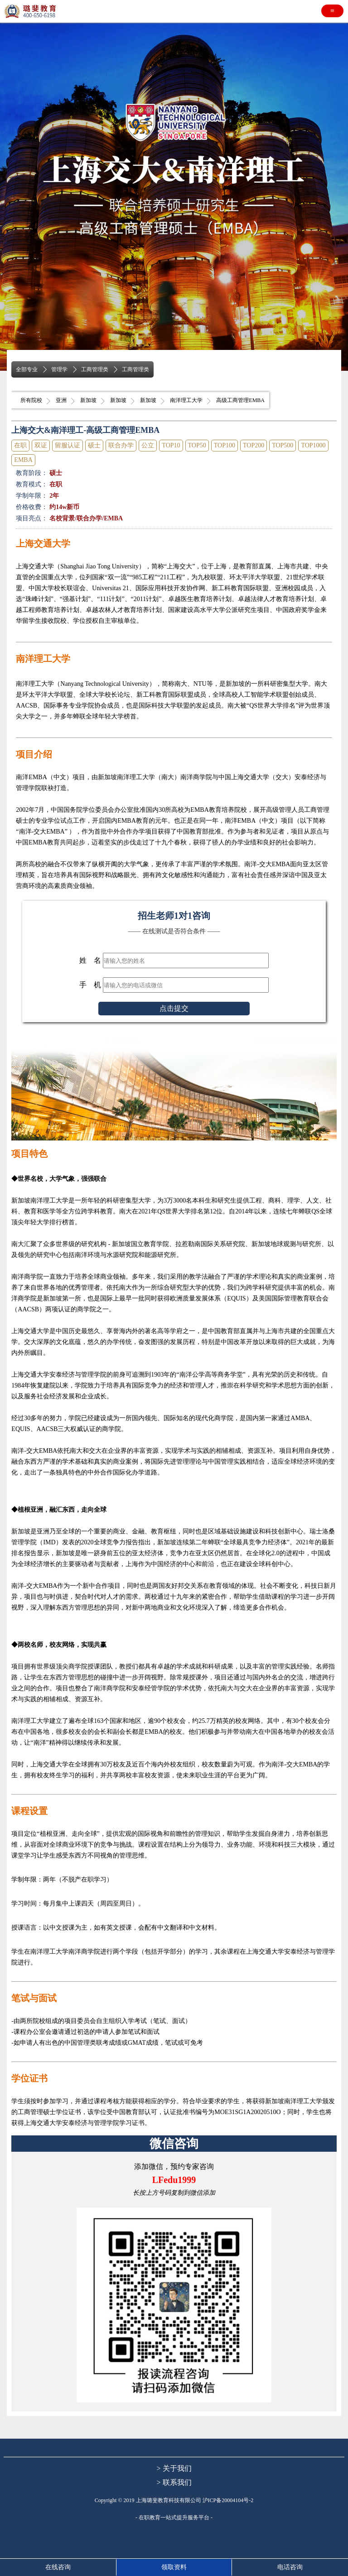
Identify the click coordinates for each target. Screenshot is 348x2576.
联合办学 (121, 445)
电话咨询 (290, 2567)
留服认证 (67, 445)
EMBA (23, 459)
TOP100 (224, 445)
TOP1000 (313, 445)
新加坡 (88, 400)
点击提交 (174, 1008)
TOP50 (197, 445)
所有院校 (31, 400)
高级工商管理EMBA (240, 400)
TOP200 (253, 445)
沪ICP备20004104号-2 (228, 2500)
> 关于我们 (173, 2468)
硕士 (94, 445)
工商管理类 (94, 369)
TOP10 (171, 445)
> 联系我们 (173, 2482)
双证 (40, 445)
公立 (147, 445)
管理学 (59, 369)
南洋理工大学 (186, 400)
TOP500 (282, 445)
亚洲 (61, 400)
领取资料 (174, 2567)
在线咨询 (58, 2567)
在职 (20, 445)
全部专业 (27, 369)
